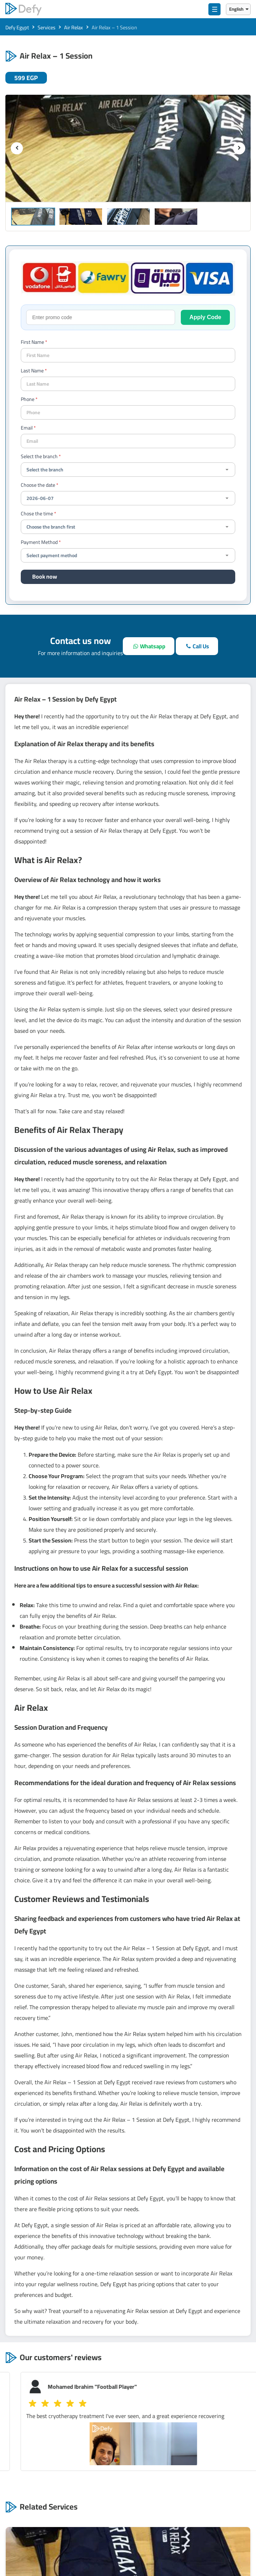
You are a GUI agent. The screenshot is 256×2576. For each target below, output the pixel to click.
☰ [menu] (215, 9)
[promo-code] (100, 317)
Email (27, 427)
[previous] (17, 148)
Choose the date (38, 485)
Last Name (32, 370)
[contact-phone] (128, 412)
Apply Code (205, 317)
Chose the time (37, 513)
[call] (197, 646)
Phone (27, 399)
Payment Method (39, 542)
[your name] (128, 355)
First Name (32, 342)
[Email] (128, 441)
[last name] (128, 384)
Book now (44, 576)
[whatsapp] (148, 646)
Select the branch (39, 456)
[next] (239, 148)
